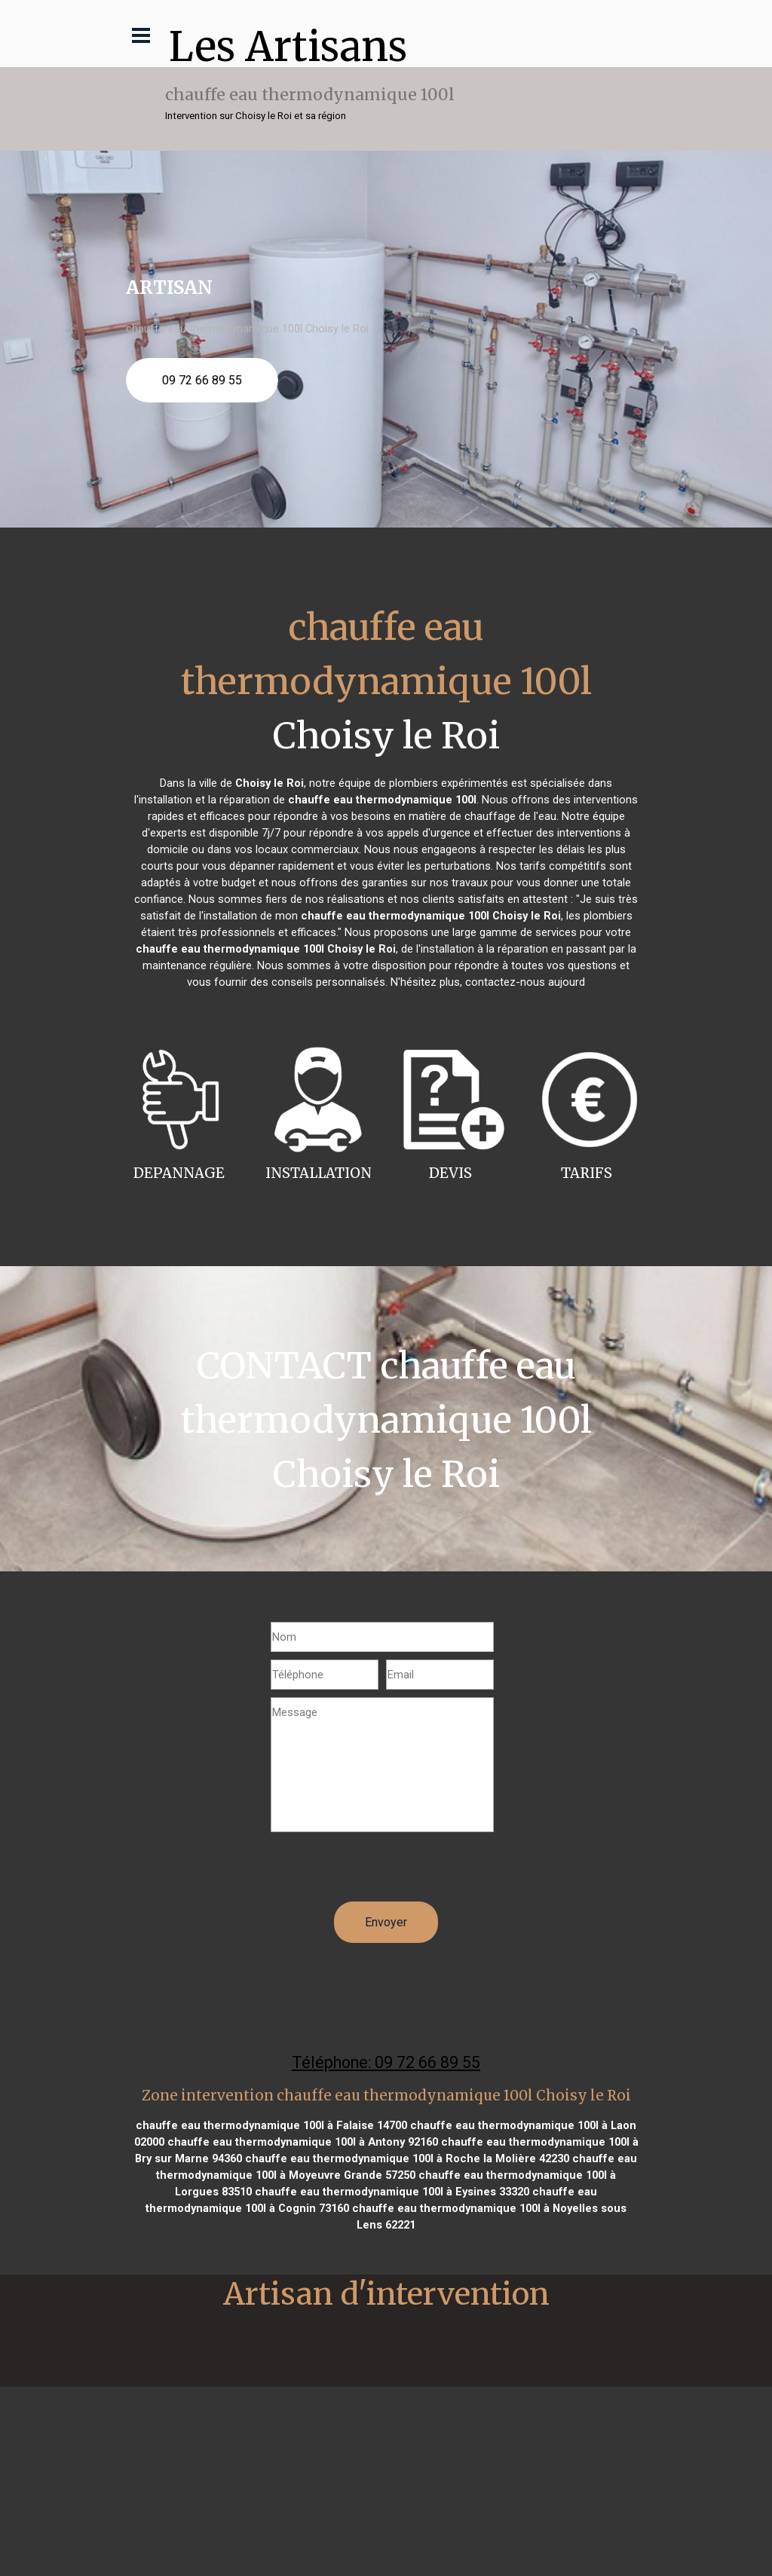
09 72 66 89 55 (202, 380)
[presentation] (385, 1872)
